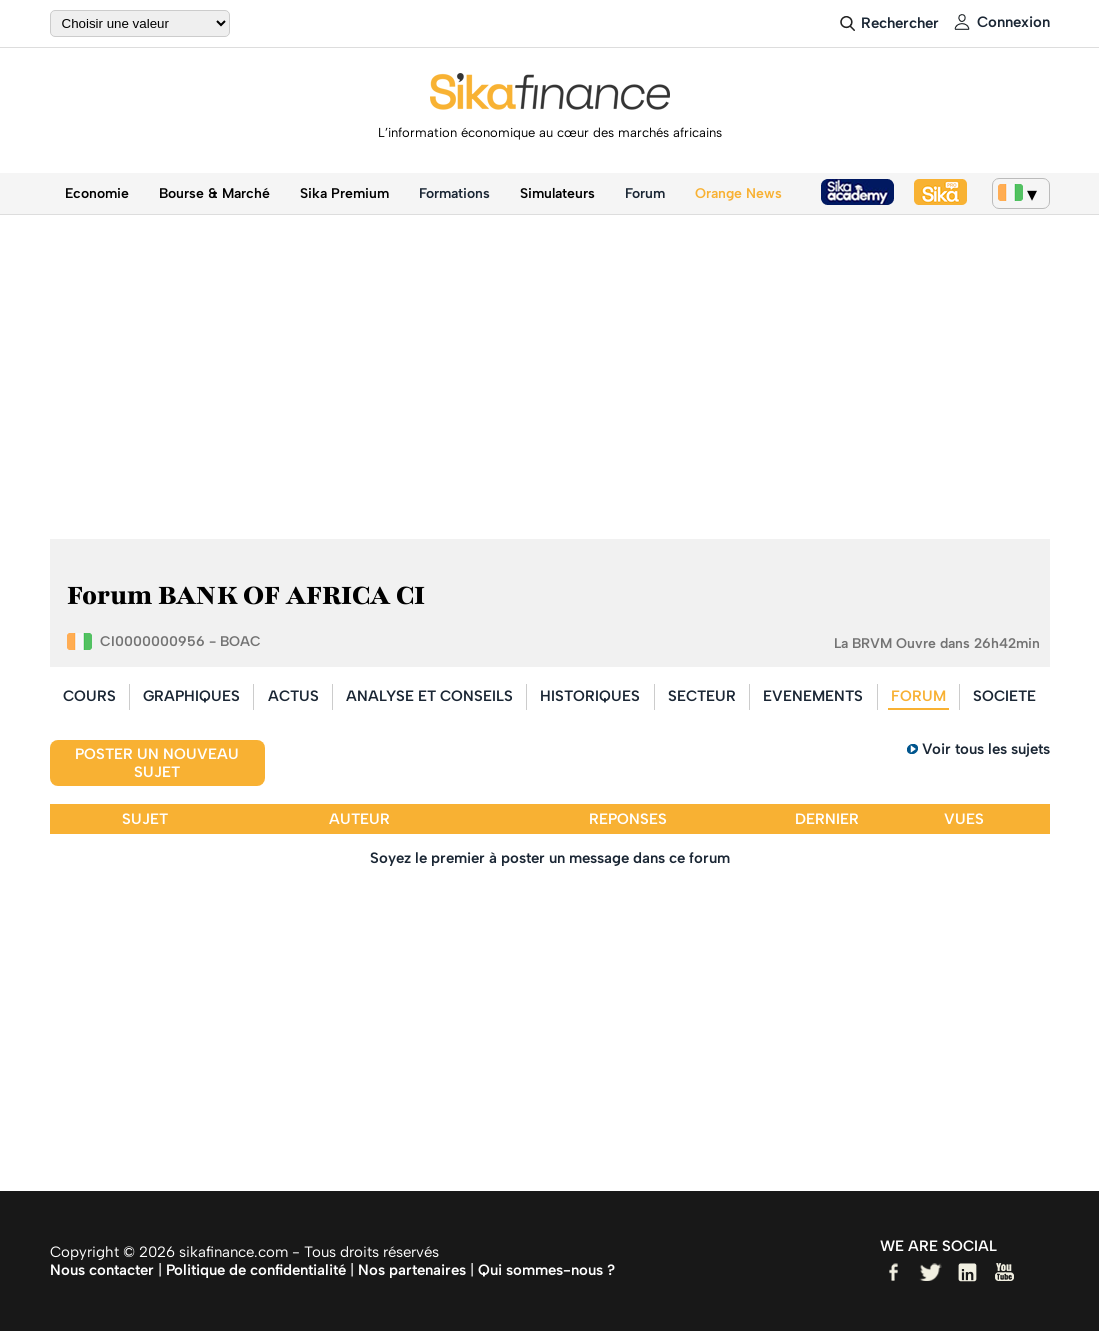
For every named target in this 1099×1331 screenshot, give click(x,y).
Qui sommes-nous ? (546, 1270)
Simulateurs (557, 193)
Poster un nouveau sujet (157, 763)
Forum (645, 193)
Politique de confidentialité (256, 1270)
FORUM (918, 696)
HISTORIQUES (590, 696)
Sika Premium (344, 193)
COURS (89, 696)
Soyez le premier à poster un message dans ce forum (550, 858)
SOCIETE (1004, 696)
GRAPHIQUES (191, 696)
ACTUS (293, 696)
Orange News (738, 193)
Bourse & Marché (214, 193)
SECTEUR (702, 696)
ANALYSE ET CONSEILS (429, 696)
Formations (454, 193)
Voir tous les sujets (986, 749)
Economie (97, 193)
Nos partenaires (412, 1270)
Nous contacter (102, 1270)
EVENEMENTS (813, 696)
